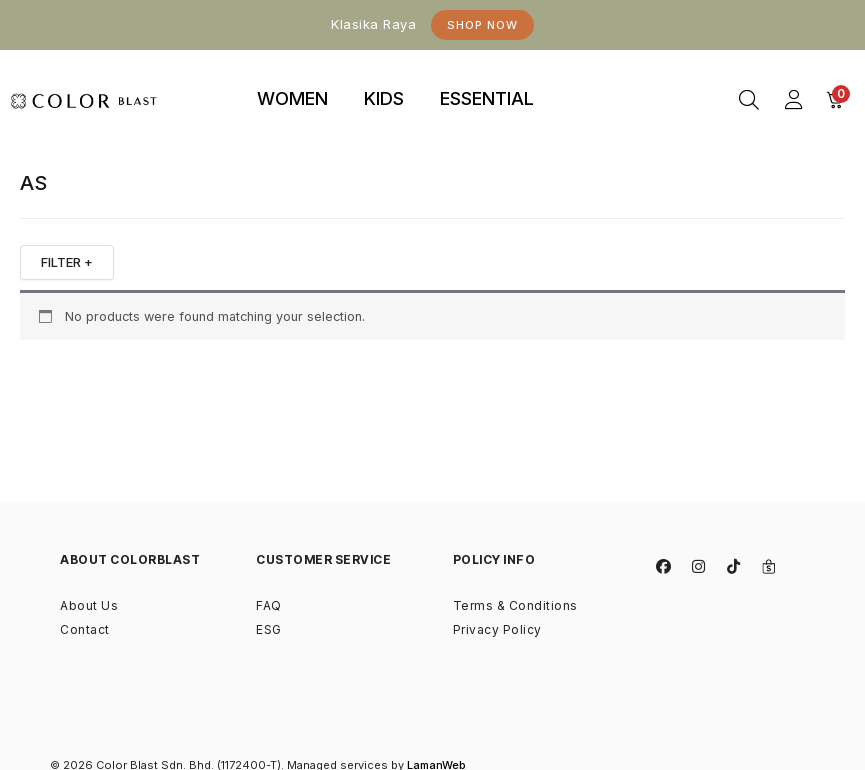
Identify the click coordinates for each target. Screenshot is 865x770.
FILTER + (67, 262)
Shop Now (482, 25)
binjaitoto (585, 75)
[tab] (292, 100)
